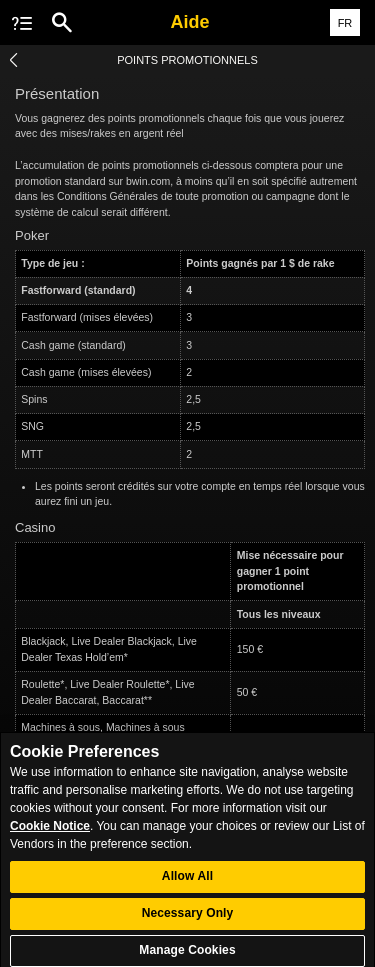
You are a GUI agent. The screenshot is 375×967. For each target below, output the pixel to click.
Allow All (187, 883)
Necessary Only (188, 920)
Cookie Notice (50, 832)
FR (345, 23)
